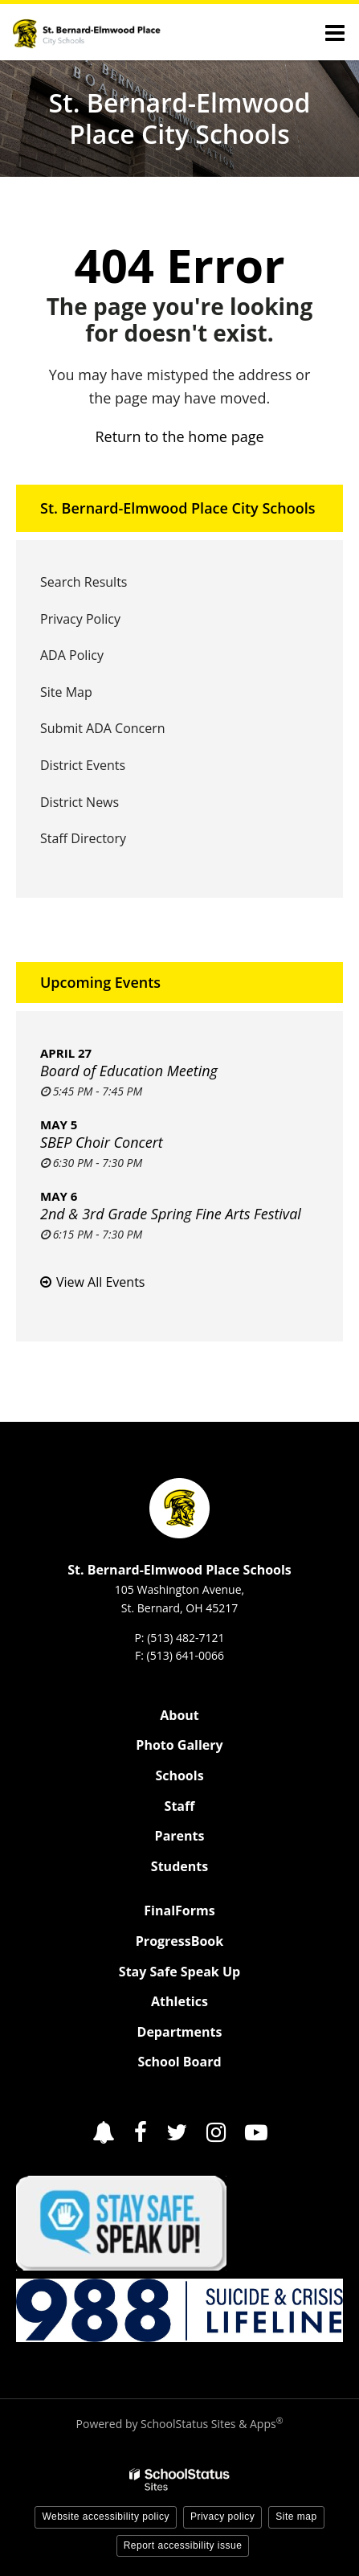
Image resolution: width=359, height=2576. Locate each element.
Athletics (179, 2001)
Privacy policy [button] (222, 2516)
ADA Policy (72, 655)
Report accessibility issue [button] (183, 2545)
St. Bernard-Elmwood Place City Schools (177, 508)
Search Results (83, 582)
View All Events (100, 1282)
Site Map (66, 692)
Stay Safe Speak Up (179, 1971)
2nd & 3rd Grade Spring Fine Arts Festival (170, 1213)
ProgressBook (179, 1941)
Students (179, 1866)
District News (79, 802)
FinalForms (179, 1910)
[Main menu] (335, 32)
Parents (180, 1836)
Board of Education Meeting (129, 1070)
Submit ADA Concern (102, 728)
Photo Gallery (179, 1745)
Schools (179, 1775)
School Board (179, 2061)
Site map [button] (295, 2516)
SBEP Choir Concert (101, 1142)
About (179, 1715)
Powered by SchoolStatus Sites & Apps (180, 2423)
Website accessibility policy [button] (105, 2516)
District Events (82, 765)
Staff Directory (83, 838)
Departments (179, 2032)
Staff (180, 1806)
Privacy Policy (80, 619)
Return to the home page (179, 436)
